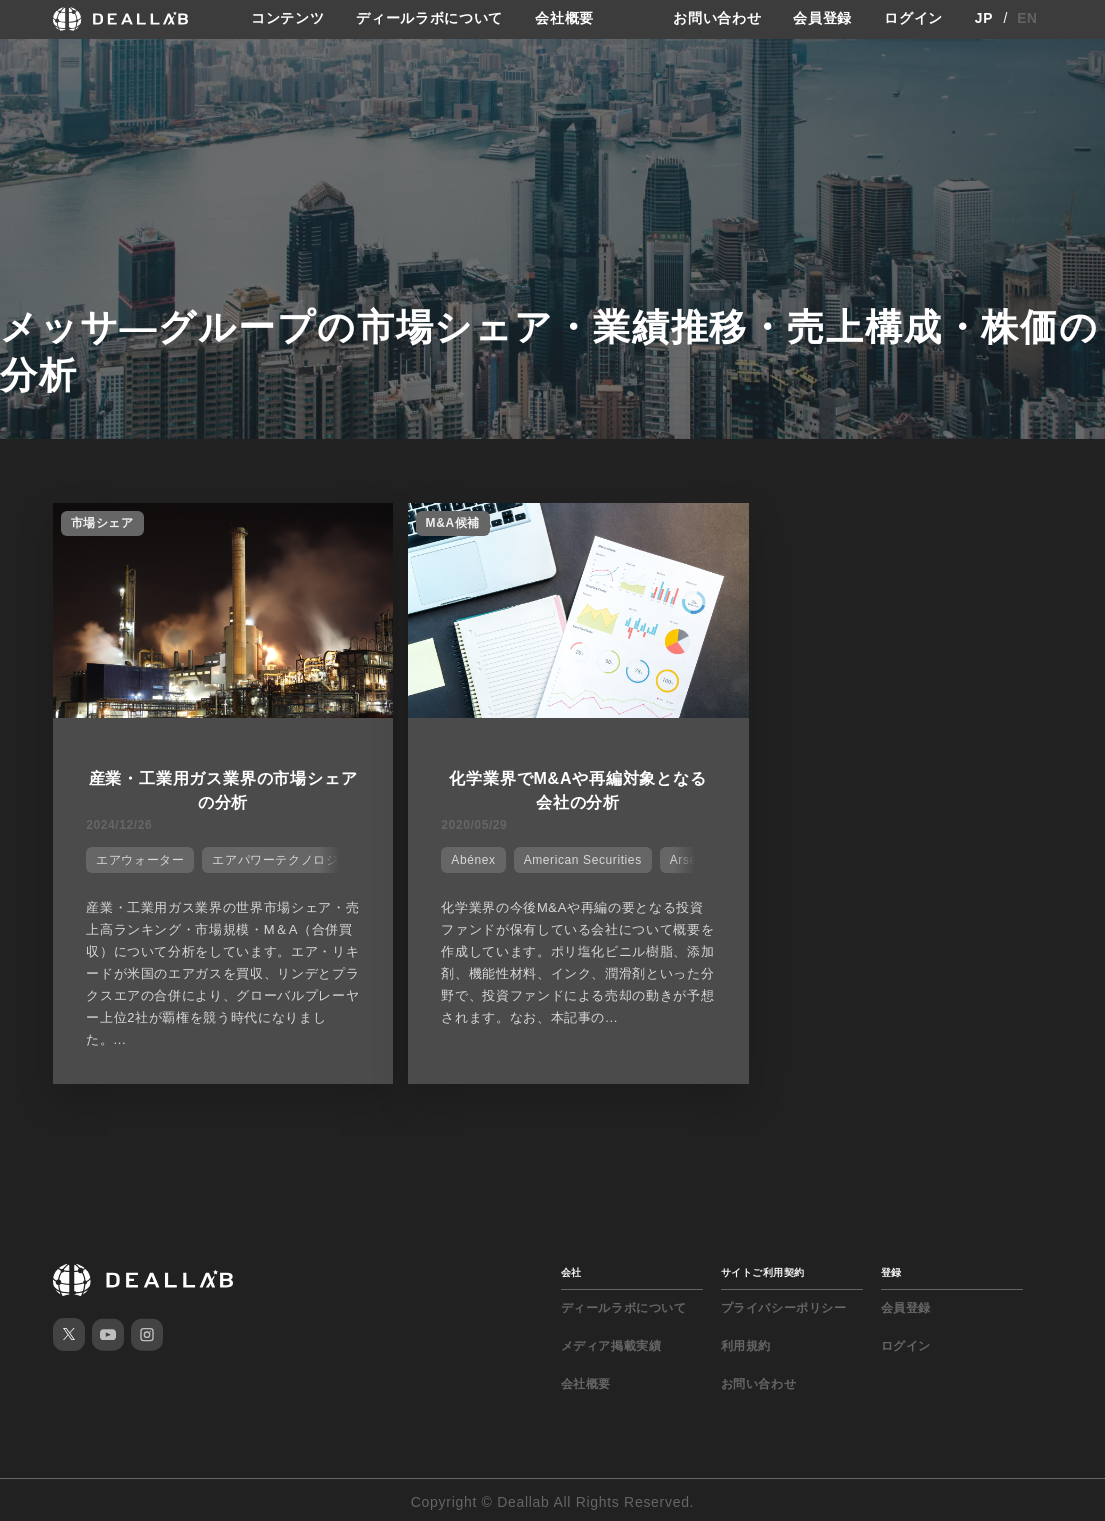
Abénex (454, 858)
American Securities (564, 858)
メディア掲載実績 (611, 1342)
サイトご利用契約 (763, 1268)
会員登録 (822, 19)
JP (984, 19)
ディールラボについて (429, 19)
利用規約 (746, 1342)
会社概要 (564, 19)
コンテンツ (288, 19)
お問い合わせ (717, 19)
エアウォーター (138, 858)
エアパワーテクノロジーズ (286, 858)
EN (1027, 19)
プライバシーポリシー (784, 1304)
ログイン (913, 19)
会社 (571, 1268)
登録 (891, 1268)
